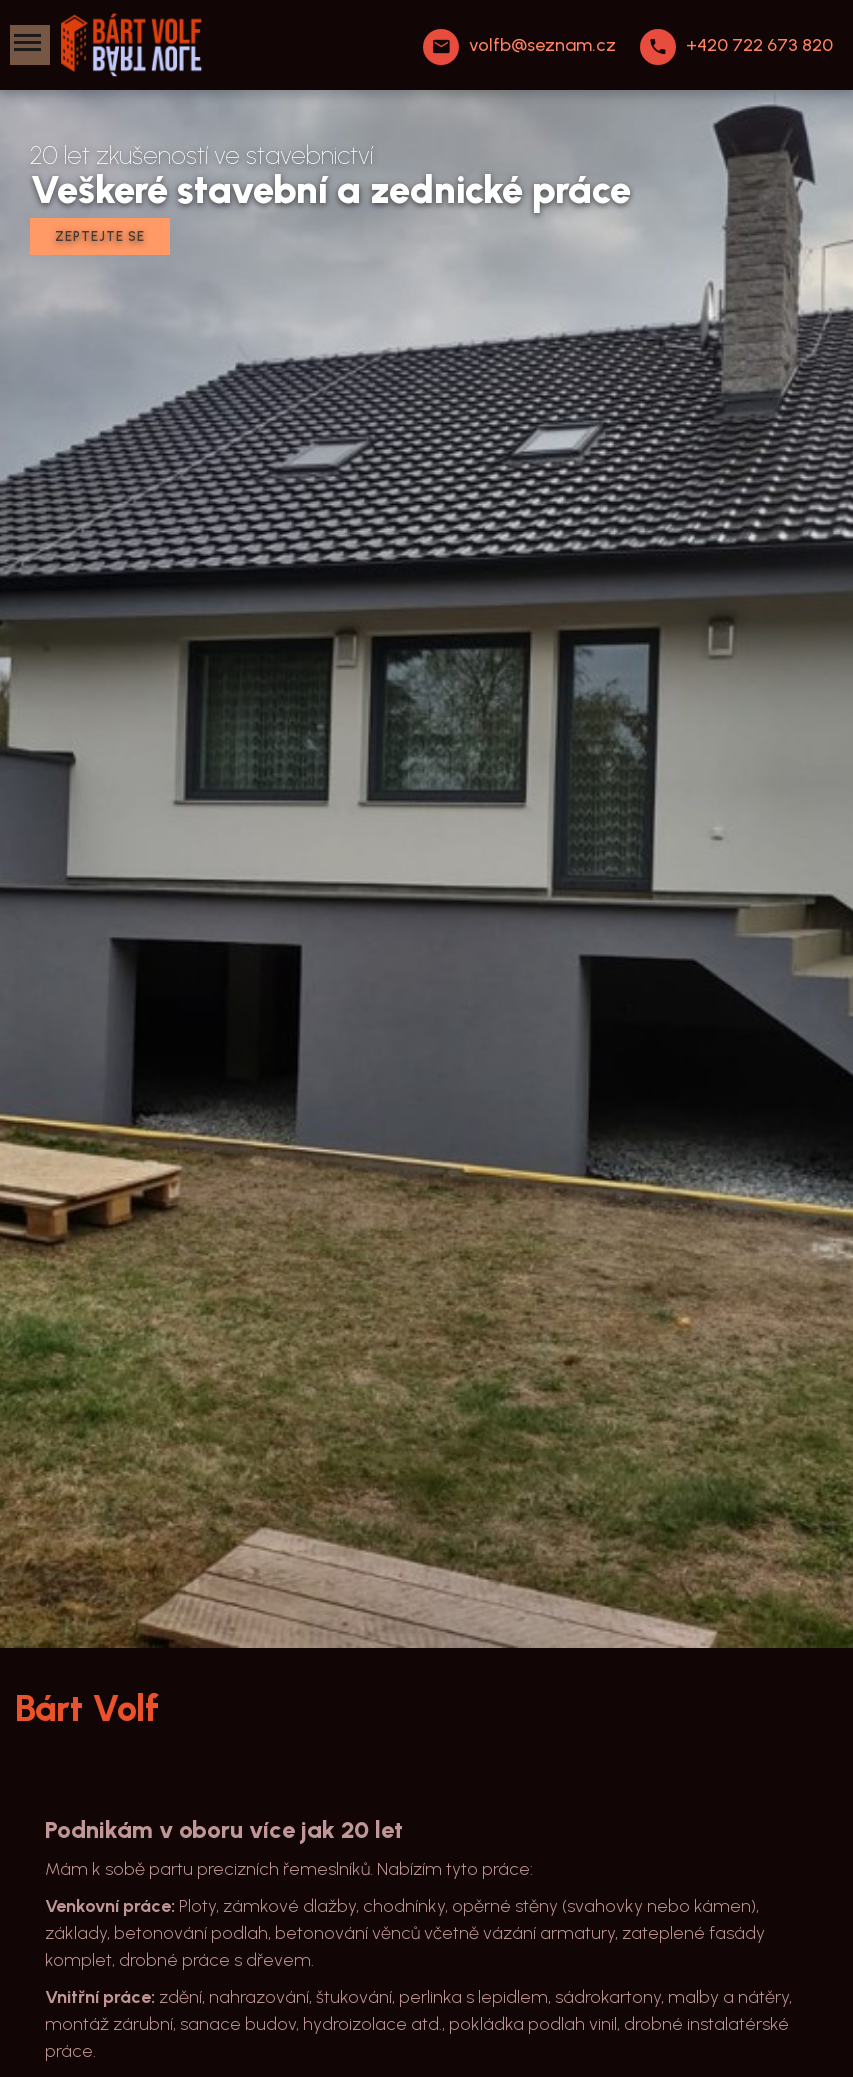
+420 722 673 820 (759, 45)
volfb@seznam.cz (542, 45)
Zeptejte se (100, 236)
